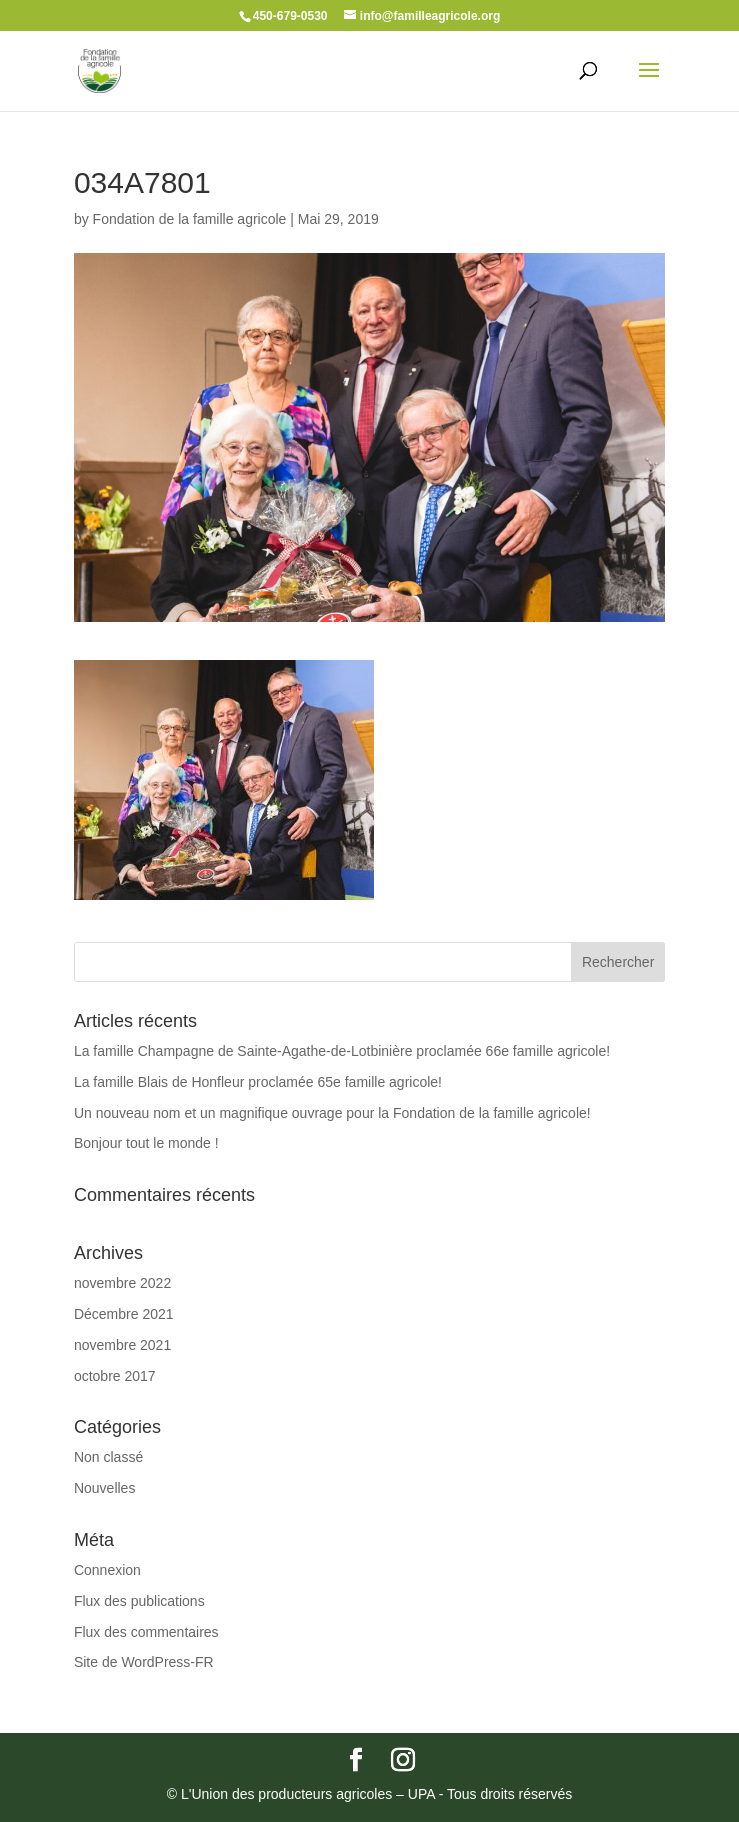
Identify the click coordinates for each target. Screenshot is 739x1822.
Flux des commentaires (146, 1632)
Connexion (107, 1570)
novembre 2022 (122, 1283)
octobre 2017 (115, 1376)
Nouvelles (104, 1488)
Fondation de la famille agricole (190, 219)
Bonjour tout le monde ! (146, 1143)
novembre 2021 (122, 1345)
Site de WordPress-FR (144, 1662)
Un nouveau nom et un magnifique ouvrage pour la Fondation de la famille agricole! (332, 1113)
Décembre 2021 (124, 1314)
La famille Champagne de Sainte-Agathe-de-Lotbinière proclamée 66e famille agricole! (342, 1051)
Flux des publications (139, 1601)
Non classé (108, 1457)
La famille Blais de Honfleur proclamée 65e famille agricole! (258, 1082)
